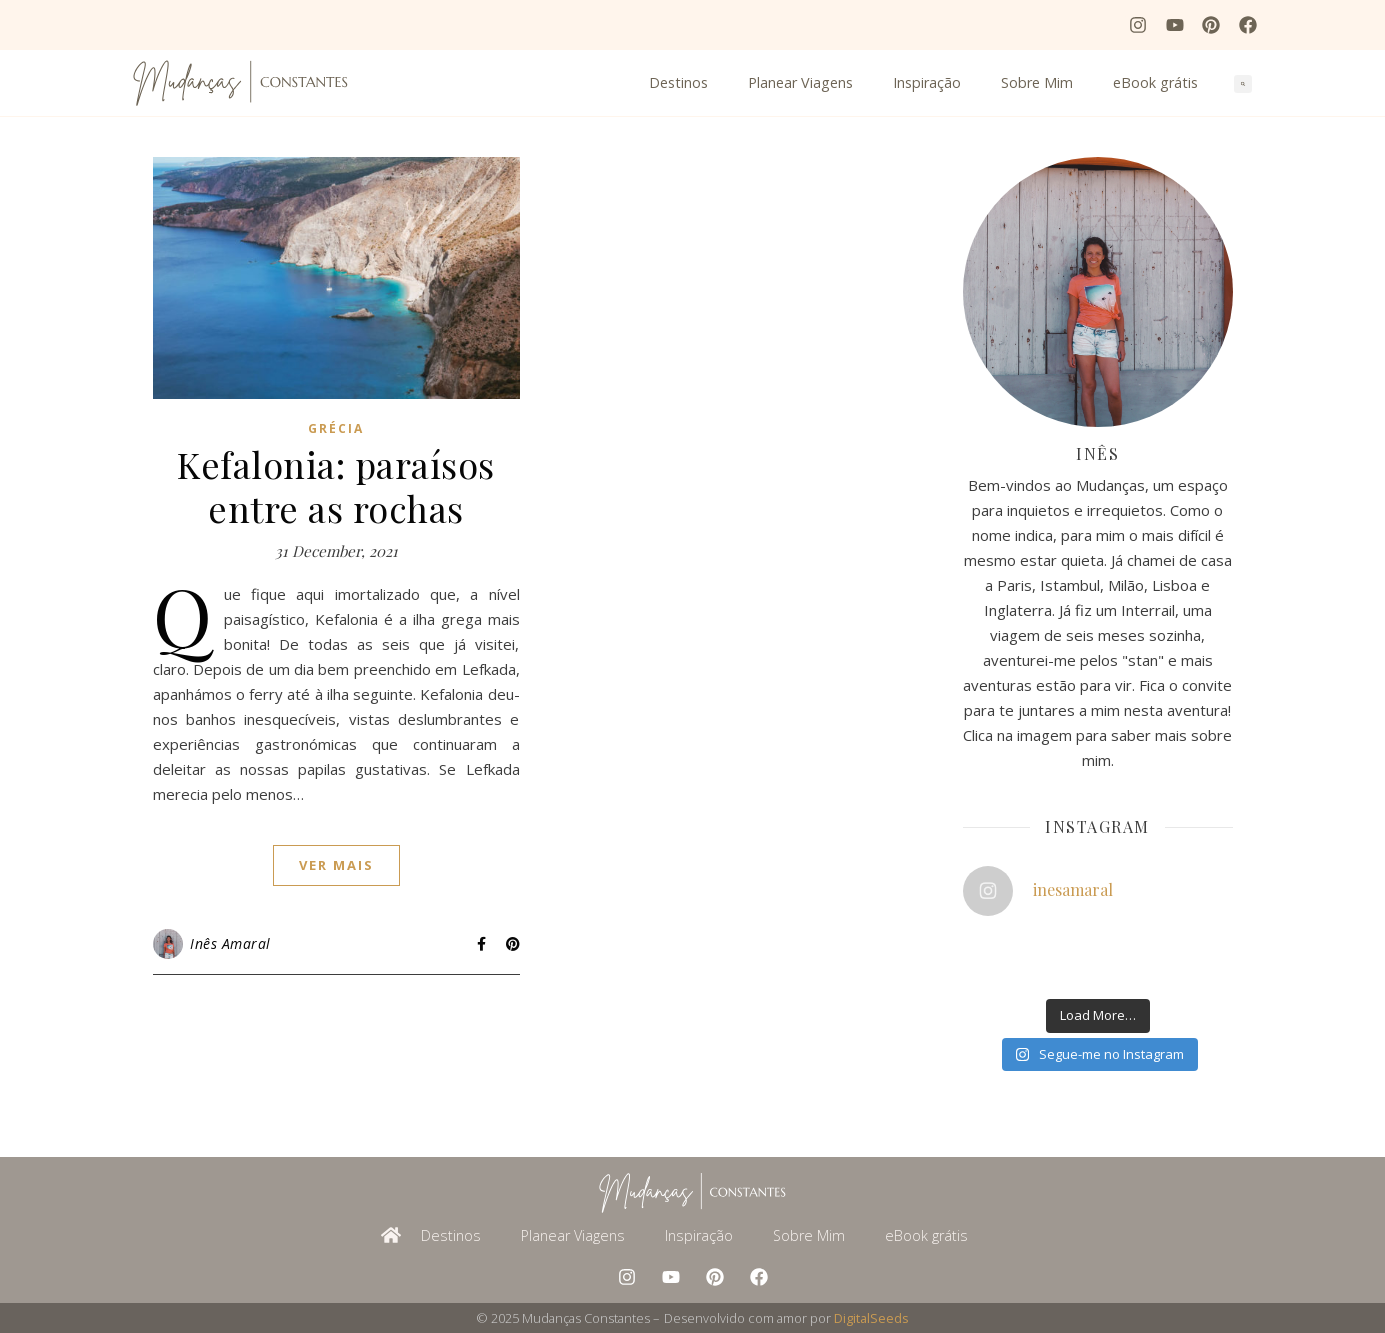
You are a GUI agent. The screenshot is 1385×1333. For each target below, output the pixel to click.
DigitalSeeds (871, 1318)
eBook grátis (1155, 82)
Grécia (336, 428)
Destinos (678, 82)
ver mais (336, 865)
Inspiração (927, 82)
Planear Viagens (800, 82)
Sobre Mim (1037, 82)
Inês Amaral (230, 943)
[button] (1243, 84)
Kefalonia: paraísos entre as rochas (336, 486)
